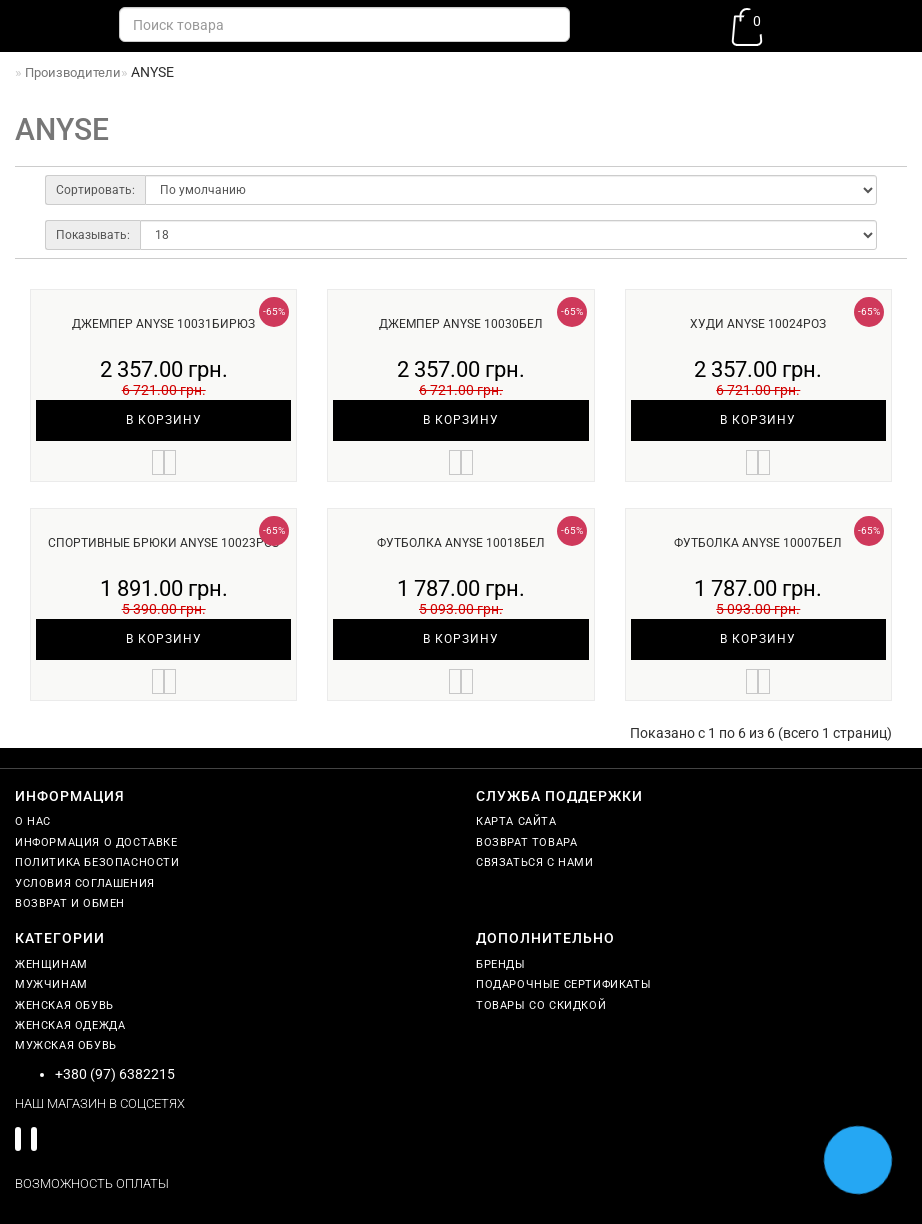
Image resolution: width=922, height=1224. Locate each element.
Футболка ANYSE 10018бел (461, 543)
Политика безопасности (97, 862)
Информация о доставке (96, 842)
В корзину (164, 420)
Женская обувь (64, 1005)
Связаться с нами (535, 862)
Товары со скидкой (541, 1005)
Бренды (501, 964)
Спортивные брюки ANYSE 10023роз (163, 543)
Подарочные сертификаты (563, 984)
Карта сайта (516, 821)
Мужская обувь (66, 1045)
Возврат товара (526, 842)
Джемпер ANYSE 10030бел (461, 324)
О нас (33, 821)
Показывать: (93, 235)
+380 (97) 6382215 (115, 1074)
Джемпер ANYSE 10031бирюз (163, 324)
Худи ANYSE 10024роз (758, 324)
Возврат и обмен (70, 903)
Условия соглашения (85, 883)
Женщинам (51, 964)
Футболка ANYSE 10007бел (758, 543)
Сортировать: (95, 190)
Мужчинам (51, 984)
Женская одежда (70, 1025)
